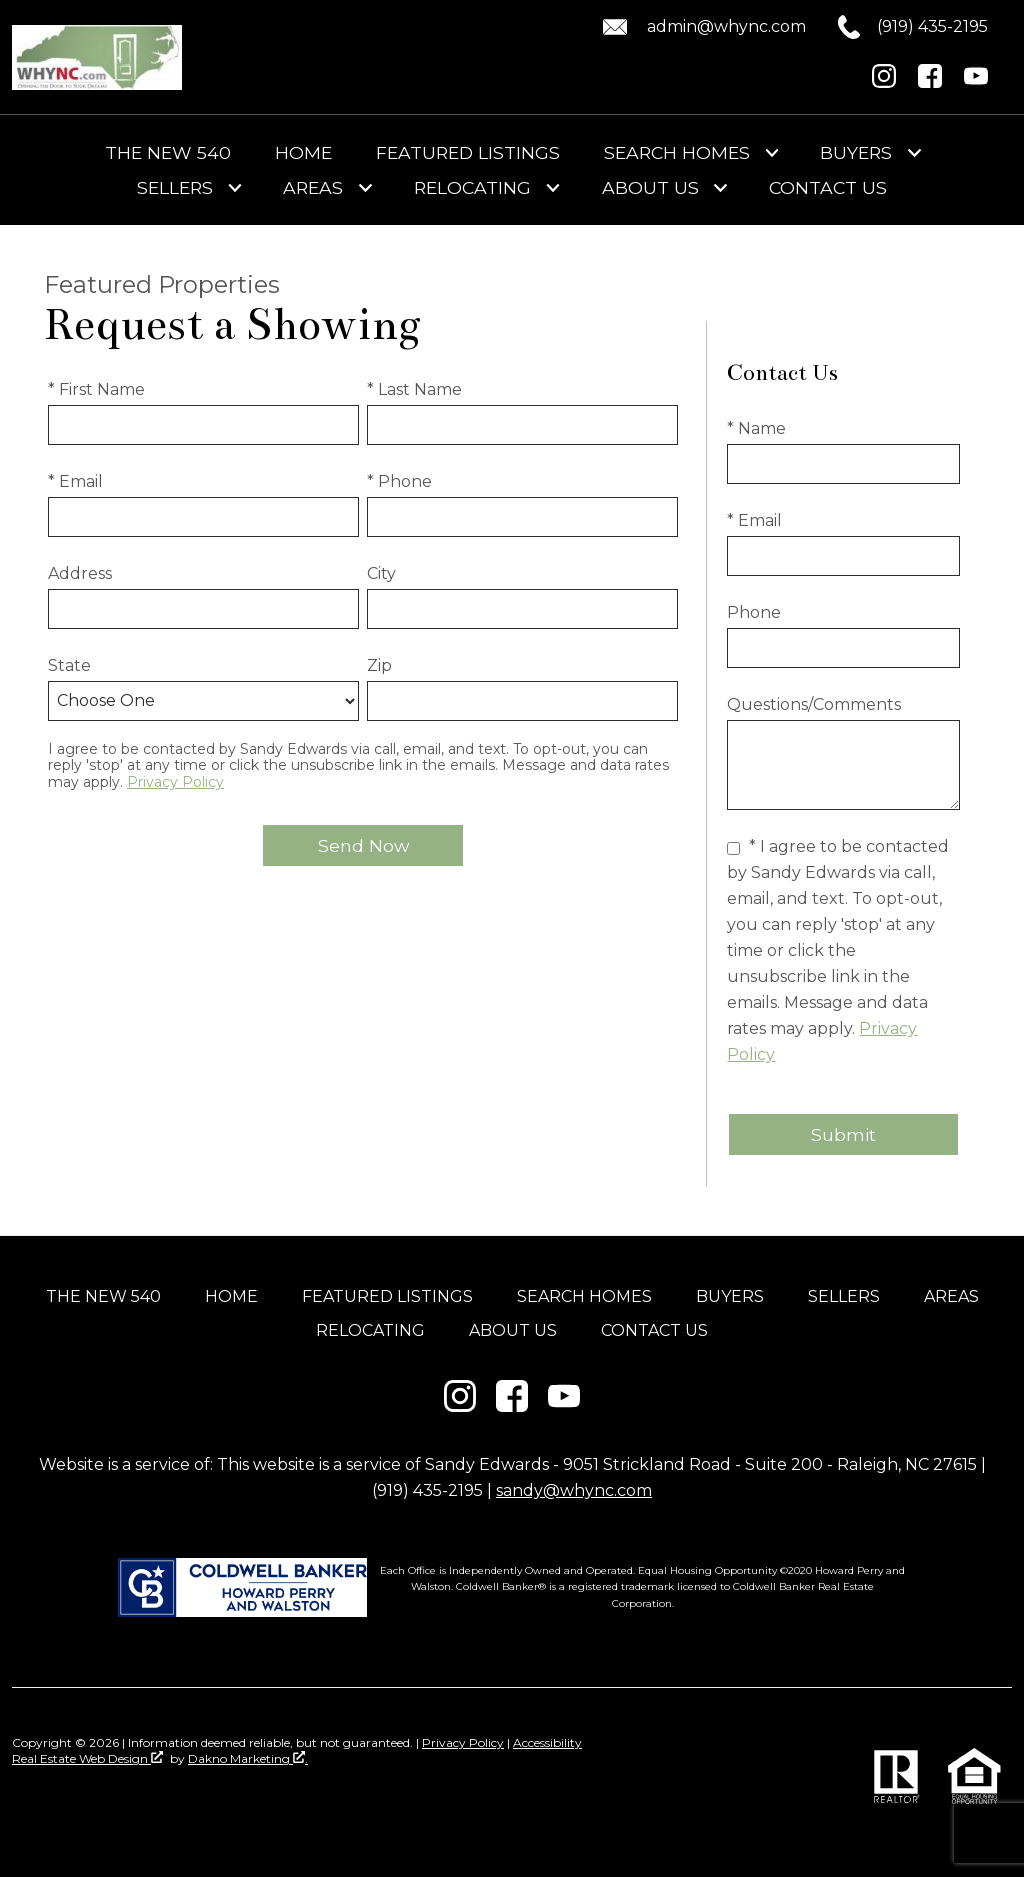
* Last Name (414, 389)
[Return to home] (97, 57)
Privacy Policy (175, 782)
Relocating (370, 1330)
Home (303, 153)
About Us (513, 1330)
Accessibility (547, 1742)
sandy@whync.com (574, 1490)
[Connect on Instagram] (884, 82)
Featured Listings (468, 153)
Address (80, 573)
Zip (379, 665)
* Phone (399, 481)
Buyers (730, 1296)
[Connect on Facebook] (930, 82)
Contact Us (828, 188)
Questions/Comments (814, 704)
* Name (756, 428)
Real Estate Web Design (87, 1758)
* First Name (96, 389)
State (69, 665)
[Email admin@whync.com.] (701, 27)
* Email (75, 481)
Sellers (844, 1296)
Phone (754, 612)
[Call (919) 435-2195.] (897, 27)
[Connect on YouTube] (976, 82)
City (381, 573)
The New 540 (168, 153)
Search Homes (584, 1296)
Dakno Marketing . (248, 1758)
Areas (951, 1296)
